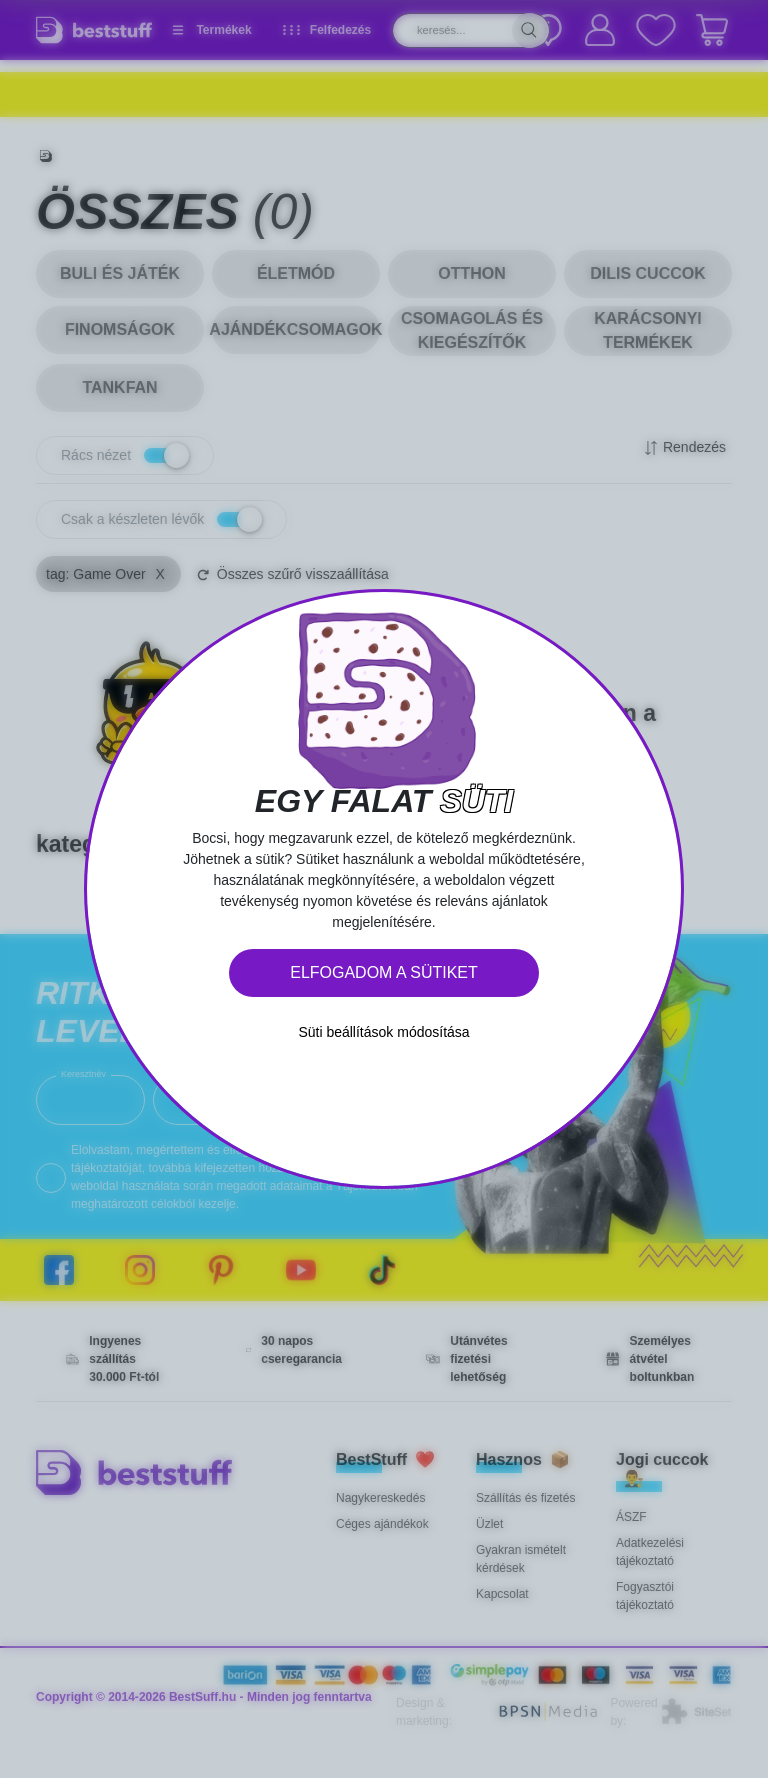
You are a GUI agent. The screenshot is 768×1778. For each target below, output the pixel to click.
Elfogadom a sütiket (384, 972)
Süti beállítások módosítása (383, 1032)
